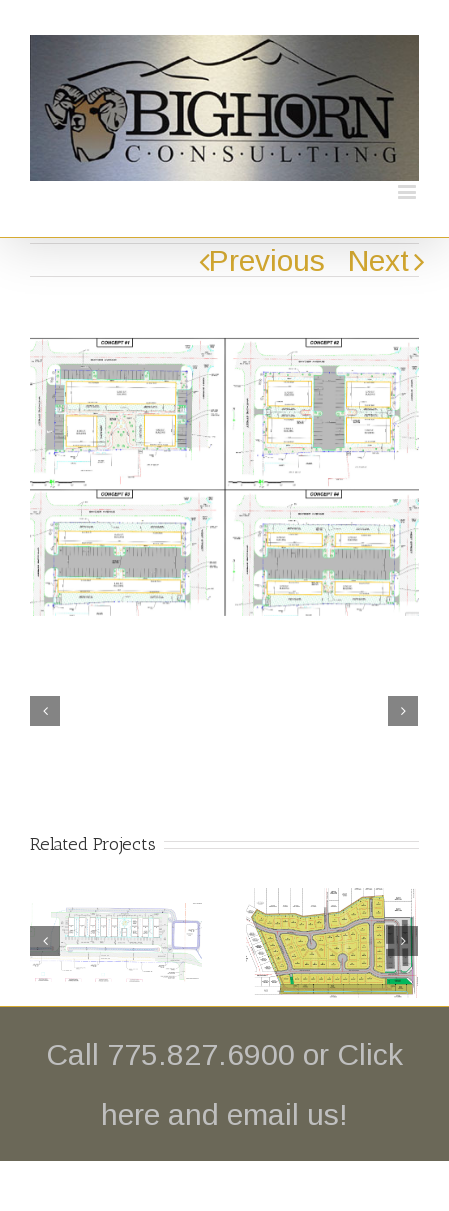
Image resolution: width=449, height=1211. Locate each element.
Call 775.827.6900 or (191, 1054)
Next (378, 260)
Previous (267, 260)
